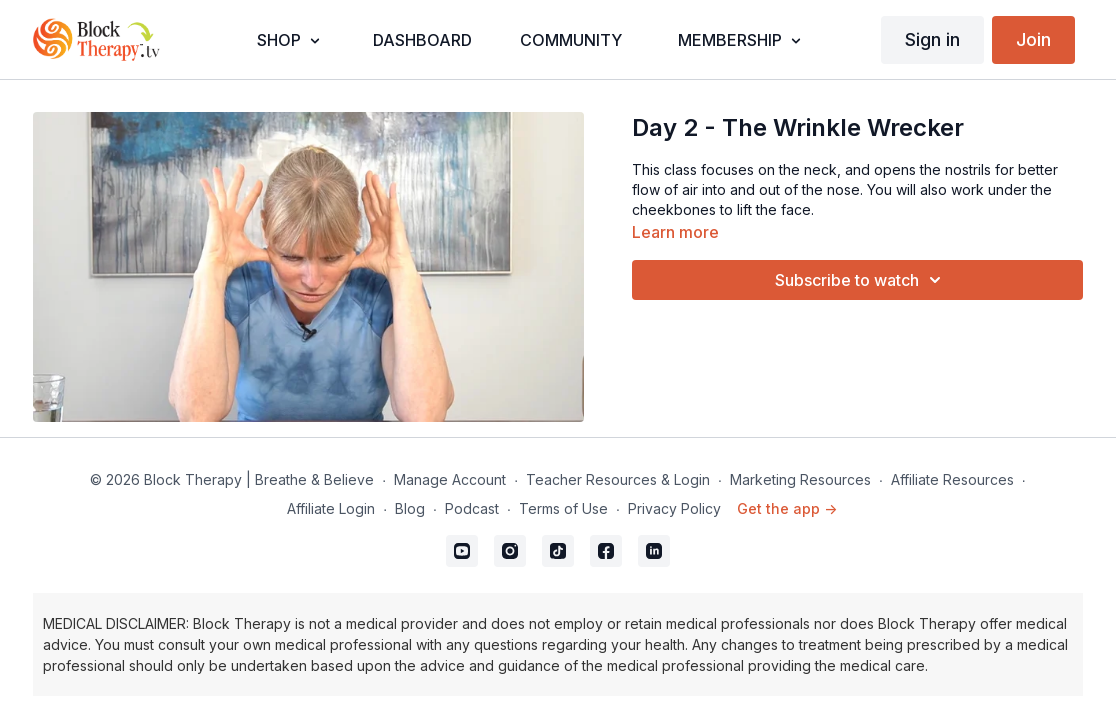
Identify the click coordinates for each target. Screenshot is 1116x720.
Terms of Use (563, 508)
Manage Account (450, 479)
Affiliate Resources (952, 479)
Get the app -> (787, 508)
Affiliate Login (331, 508)
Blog (410, 508)
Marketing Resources (800, 479)
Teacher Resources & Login (618, 479)
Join (1033, 39)
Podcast (472, 508)
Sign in (932, 39)
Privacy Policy (674, 508)
